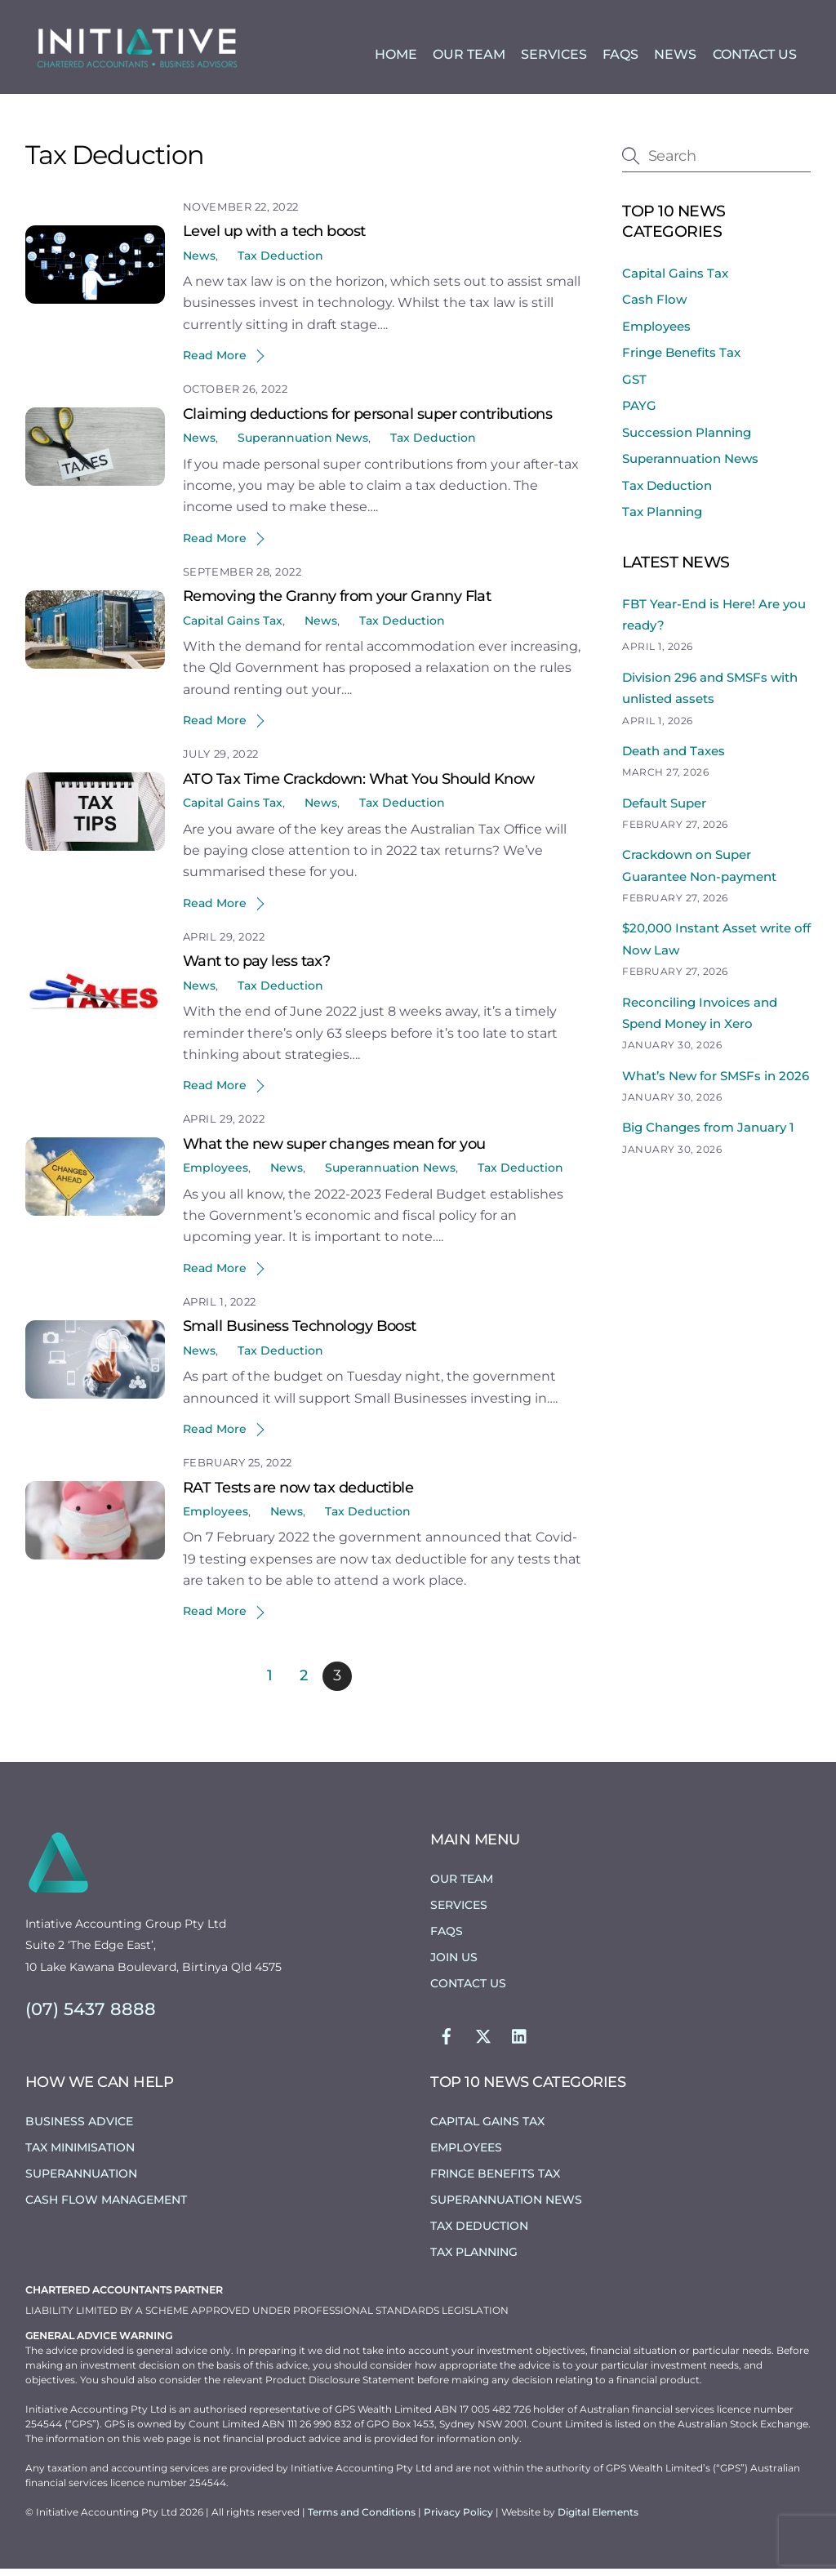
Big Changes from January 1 (708, 1134)
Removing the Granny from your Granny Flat (337, 603)
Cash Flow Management (106, 2206)
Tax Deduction (280, 262)
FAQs (620, 56)
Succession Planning (686, 439)
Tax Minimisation (80, 2154)
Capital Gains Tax (232, 628)
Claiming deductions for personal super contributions (367, 421)
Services (554, 56)
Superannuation (81, 2180)
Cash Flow (654, 306)
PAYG (639, 412)
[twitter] (483, 2041)
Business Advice (79, 2128)
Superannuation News (303, 445)
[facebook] (446, 2041)
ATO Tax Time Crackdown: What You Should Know (359, 785)
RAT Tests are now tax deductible (298, 1493)
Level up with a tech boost (274, 238)
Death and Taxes (673, 758)
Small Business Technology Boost (299, 1333)
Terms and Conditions (363, 2519)
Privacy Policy (460, 2519)
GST (634, 386)
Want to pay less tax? (256, 968)
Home (396, 56)
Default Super (664, 809)
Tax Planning (662, 519)
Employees (215, 1175)
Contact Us (755, 56)
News (675, 56)
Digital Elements (598, 2519)
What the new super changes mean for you (334, 1150)
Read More (215, 362)
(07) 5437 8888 (90, 2016)
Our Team (469, 56)
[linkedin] (520, 2041)
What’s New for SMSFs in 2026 (715, 1082)
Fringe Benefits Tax (681, 359)
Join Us (454, 1963)
